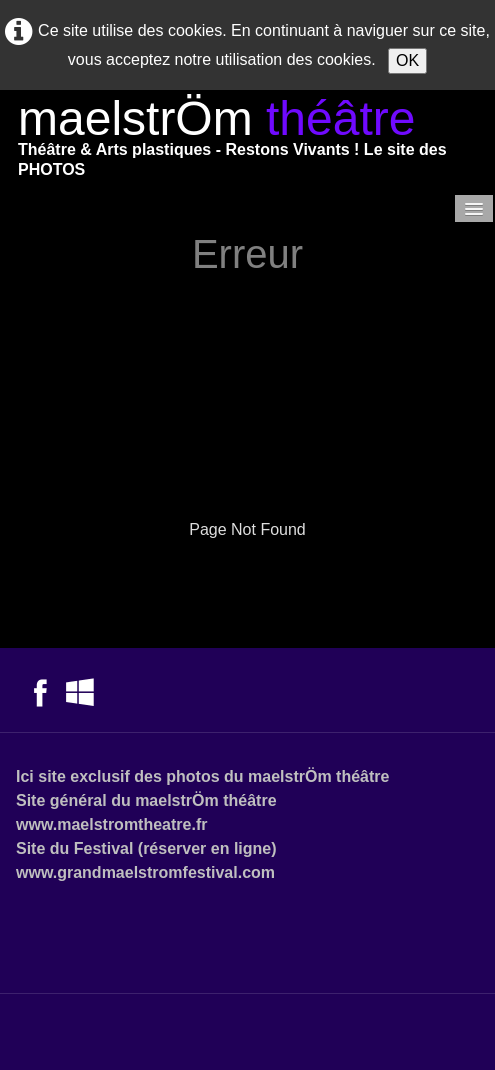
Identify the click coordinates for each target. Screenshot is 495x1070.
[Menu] (474, 208)
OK (407, 60)
